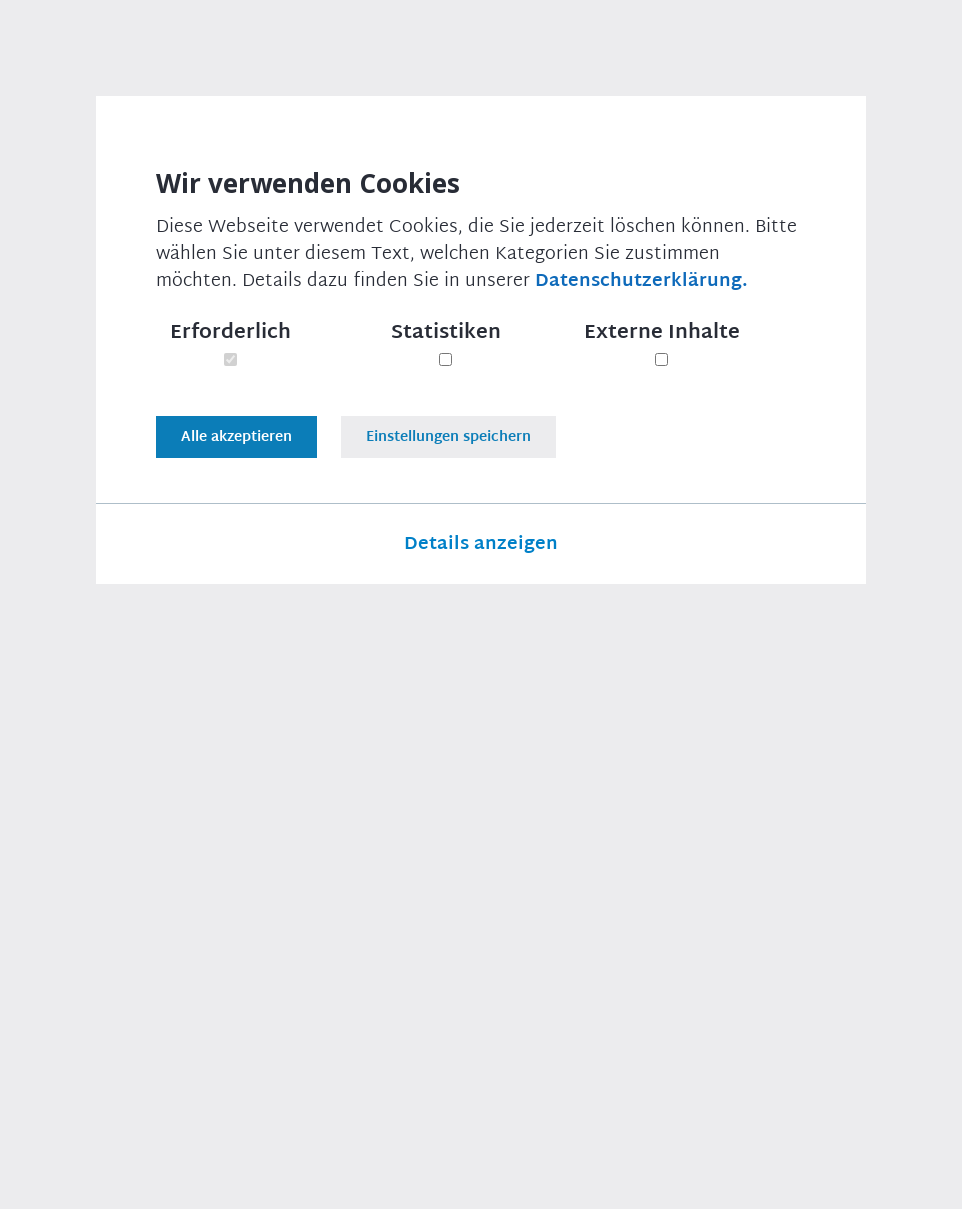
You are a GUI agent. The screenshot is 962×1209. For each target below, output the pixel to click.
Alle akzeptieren (236, 437)
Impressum (410, 1179)
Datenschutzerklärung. (641, 281)
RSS (919, 1179)
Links (852, 1179)
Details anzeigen (481, 549)
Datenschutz (531, 1179)
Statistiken (446, 332)
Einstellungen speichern (448, 437)
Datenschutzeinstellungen (705, 1179)
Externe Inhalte (662, 332)
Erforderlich (230, 332)
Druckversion (122, 859)
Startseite (79, 105)
